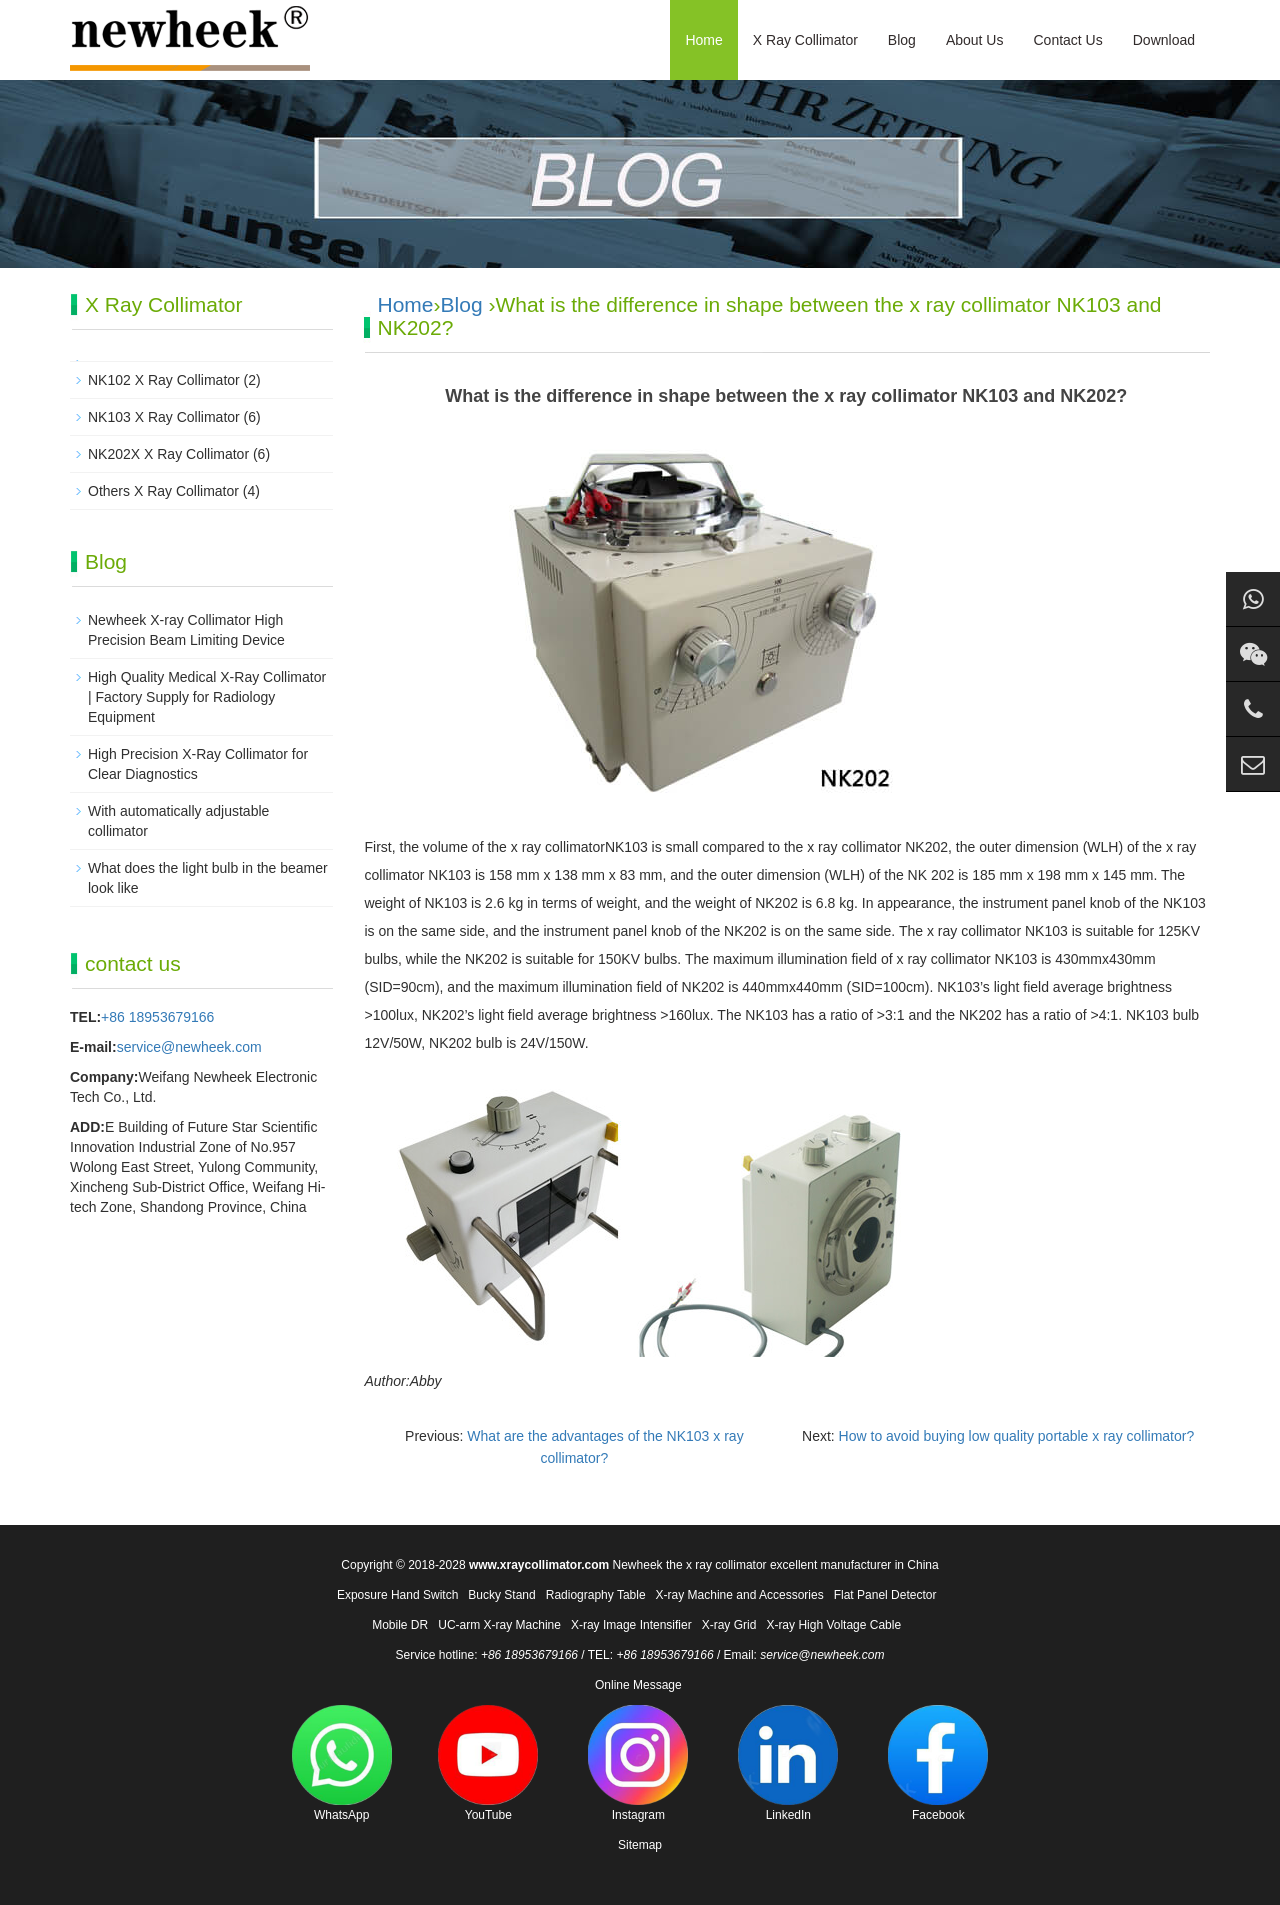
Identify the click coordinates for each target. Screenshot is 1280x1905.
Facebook (938, 1763)
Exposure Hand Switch (397, 1595)
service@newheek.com (189, 1047)
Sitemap (640, 1845)
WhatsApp (342, 1763)
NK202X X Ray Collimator (168, 454)
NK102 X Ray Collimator (164, 380)
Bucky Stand (501, 1595)
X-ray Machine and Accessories (740, 1595)
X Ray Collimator (805, 40)
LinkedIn (788, 1763)
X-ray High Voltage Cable (833, 1625)
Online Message (638, 1685)
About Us (975, 40)
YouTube (488, 1763)
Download (1164, 40)
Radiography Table (596, 1595)
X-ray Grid (729, 1625)
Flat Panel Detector (885, 1595)
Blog (902, 40)
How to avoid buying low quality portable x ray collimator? (1017, 1436)
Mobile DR (400, 1625)
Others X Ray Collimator (163, 491)
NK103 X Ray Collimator (164, 417)
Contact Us (1067, 40)
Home (703, 40)
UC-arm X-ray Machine (499, 1625)
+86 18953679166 (157, 1017)
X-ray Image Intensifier (631, 1625)
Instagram (638, 1763)
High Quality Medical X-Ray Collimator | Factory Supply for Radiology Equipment (207, 697)
